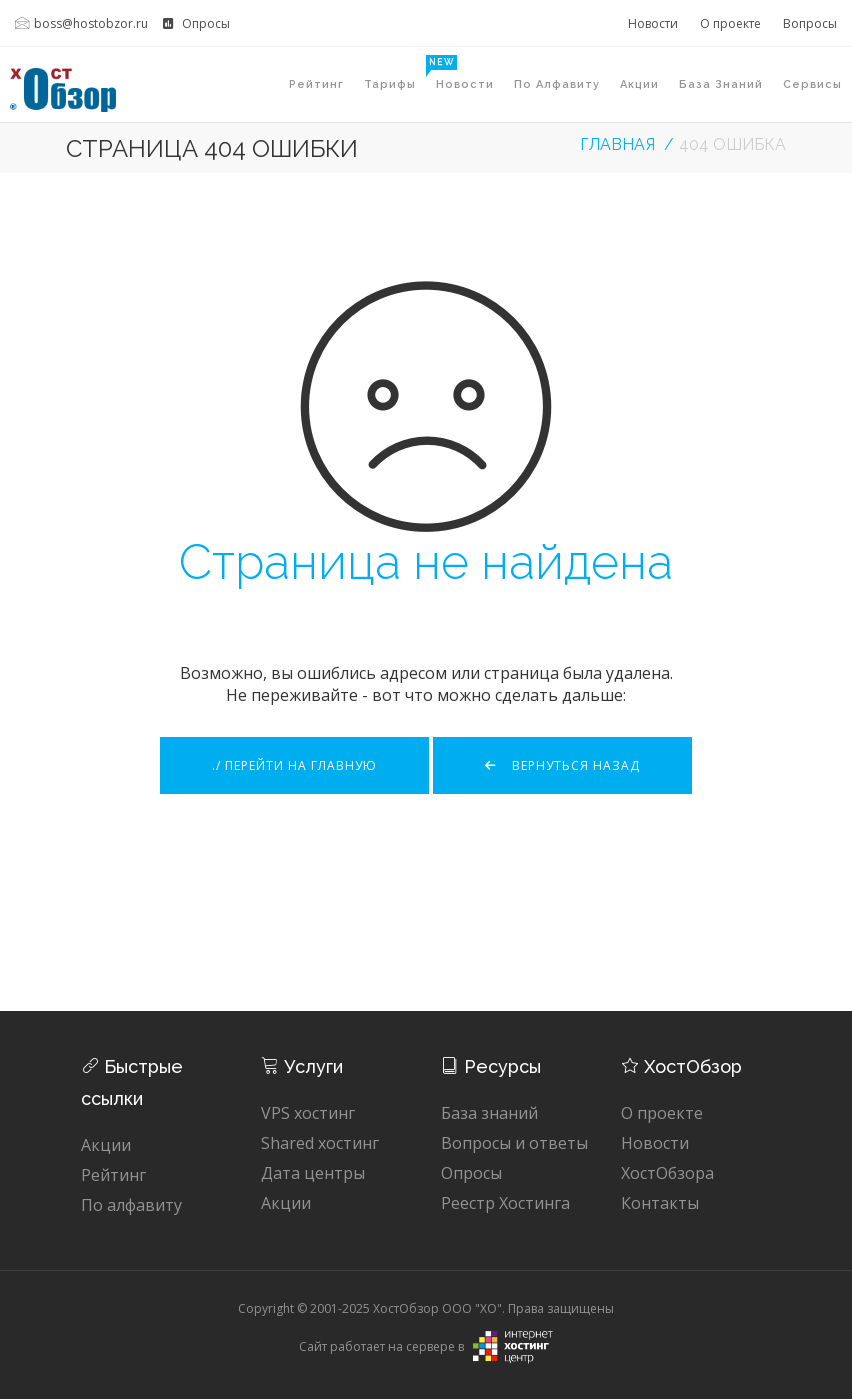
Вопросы (810, 23)
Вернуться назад (562, 765)
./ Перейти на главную (294, 765)
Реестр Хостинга (505, 1203)
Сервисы (812, 84)
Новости (653, 23)
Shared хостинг (320, 1143)
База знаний (721, 84)
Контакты (660, 1203)
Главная (617, 144)
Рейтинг (316, 84)
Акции (639, 84)
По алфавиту (557, 84)
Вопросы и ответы (514, 1143)
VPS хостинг (308, 1113)
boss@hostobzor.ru (81, 23)
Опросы (196, 23)
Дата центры (313, 1173)
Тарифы (395, 73)
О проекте (730, 23)
